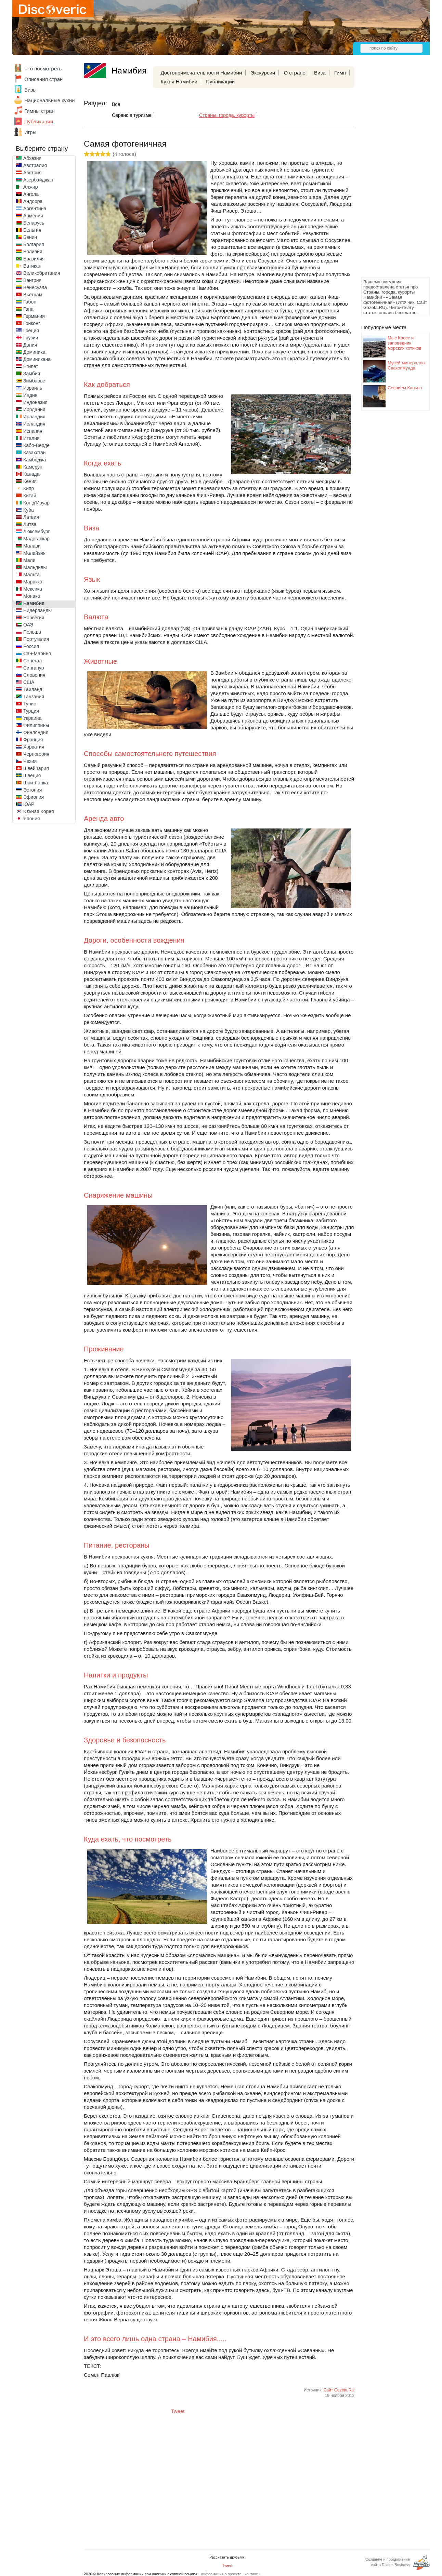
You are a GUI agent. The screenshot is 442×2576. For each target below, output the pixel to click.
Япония (31, 818)
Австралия (35, 165)
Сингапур (33, 668)
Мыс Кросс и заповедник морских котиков (404, 343)
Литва (30, 524)
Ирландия (34, 416)
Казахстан (34, 452)
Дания (30, 345)
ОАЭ (28, 625)
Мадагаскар (36, 538)
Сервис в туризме (132, 115)
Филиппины (36, 725)
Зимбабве (34, 380)
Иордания (34, 409)
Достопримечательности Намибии (201, 73)
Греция (31, 330)
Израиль (32, 388)
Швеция (32, 775)
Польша (32, 632)
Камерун (32, 467)
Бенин (30, 237)
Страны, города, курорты (227, 115)
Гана (28, 309)
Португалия (36, 639)
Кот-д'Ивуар (36, 502)
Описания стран (43, 79)
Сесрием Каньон (405, 387)
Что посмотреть (43, 68)
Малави (32, 546)
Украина (32, 718)
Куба (28, 510)
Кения (30, 481)
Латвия (31, 517)
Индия (30, 395)
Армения (33, 215)
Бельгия (32, 230)
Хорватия (33, 747)
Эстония (32, 790)
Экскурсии (263, 73)
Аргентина (34, 208)
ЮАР (28, 804)
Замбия (31, 373)
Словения (34, 675)
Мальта (31, 574)
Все (116, 104)
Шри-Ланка (35, 782)
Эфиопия (33, 797)
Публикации (38, 121)
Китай (29, 495)
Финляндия (35, 732)
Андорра (32, 201)
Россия (31, 646)
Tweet (178, 2411)
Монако (31, 596)
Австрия (32, 172)
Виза (320, 73)
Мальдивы (35, 567)
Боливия (32, 251)
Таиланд (32, 689)
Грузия (30, 337)
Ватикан (32, 266)
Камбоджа (34, 459)
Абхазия (32, 158)
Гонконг (31, 323)
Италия (31, 438)
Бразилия (33, 258)
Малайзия (34, 553)
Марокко (32, 581)
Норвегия (33, 617)
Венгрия (32, 280)
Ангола (31, 194)
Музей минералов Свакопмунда (406, 365)
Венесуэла (35, 287)
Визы (30, 90)
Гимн (340, 73)
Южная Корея (38, 811)
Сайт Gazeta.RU (339, 2390)
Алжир (30, 187)
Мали (29, 560)
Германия (34, 316)
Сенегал (32, 660)
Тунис (29, 703)
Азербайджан (38, 180)
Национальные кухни (49, 100)
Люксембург (36, 531)
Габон (29, 302)
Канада (31, 474)
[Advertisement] (388, 172)
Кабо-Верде (36, 445)
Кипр (28, 488)
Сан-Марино (37, 653)
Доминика (34, 352)
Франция (33, 739)
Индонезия (35, 402)
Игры (30, 132)
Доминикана (37, 359)
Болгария (33, 244)
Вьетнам (32, 294)
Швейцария (36, 768)
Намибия (33, 603)
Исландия (34, 424)
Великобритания (41, 273)
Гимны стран (39, 111)
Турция (31, 711)
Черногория (36, 754)
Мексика (32, 589)
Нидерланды (37, 610)
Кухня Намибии (178, 81)
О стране (295, 73)
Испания (32, 431)
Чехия (30, 761)
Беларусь (33, 223)
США (28, 682)
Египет (30, 366)
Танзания (33, 696)
